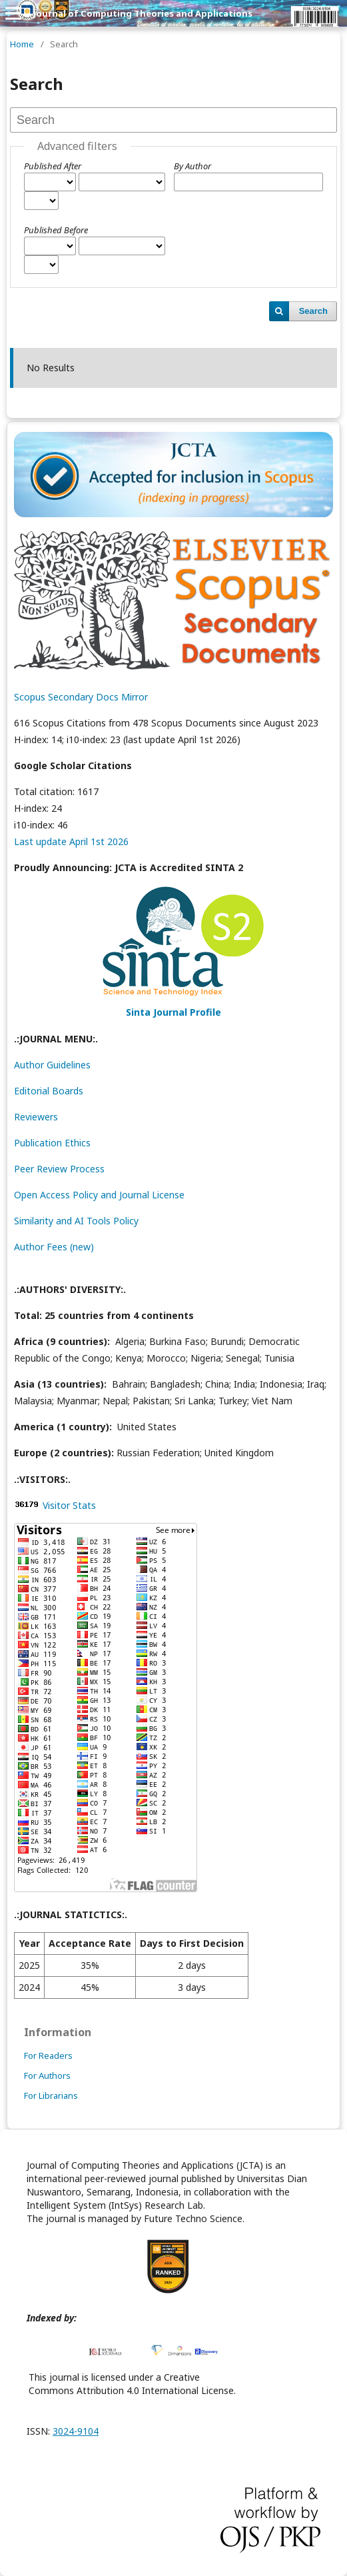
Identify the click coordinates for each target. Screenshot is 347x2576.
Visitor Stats (69, 1505)
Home (22, 44)
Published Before (56, 230)
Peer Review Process (59, 1168)
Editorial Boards (48, 1090)
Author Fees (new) (54, 1246)
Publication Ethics (52, 1142)
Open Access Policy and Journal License (99, 1194)
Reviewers (36, 1116)
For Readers (48, 2055)
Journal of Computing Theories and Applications (142, 13)
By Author (192, 166)
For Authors (47, 2075)
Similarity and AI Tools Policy (76, 1220)
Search (313, 311)
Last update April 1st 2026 (71, 841)
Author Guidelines (52, 1064)
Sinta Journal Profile (173, 1012)
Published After (52, 166)
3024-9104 (76, 2431)
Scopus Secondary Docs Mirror (81, 696)
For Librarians (51, 2095)
